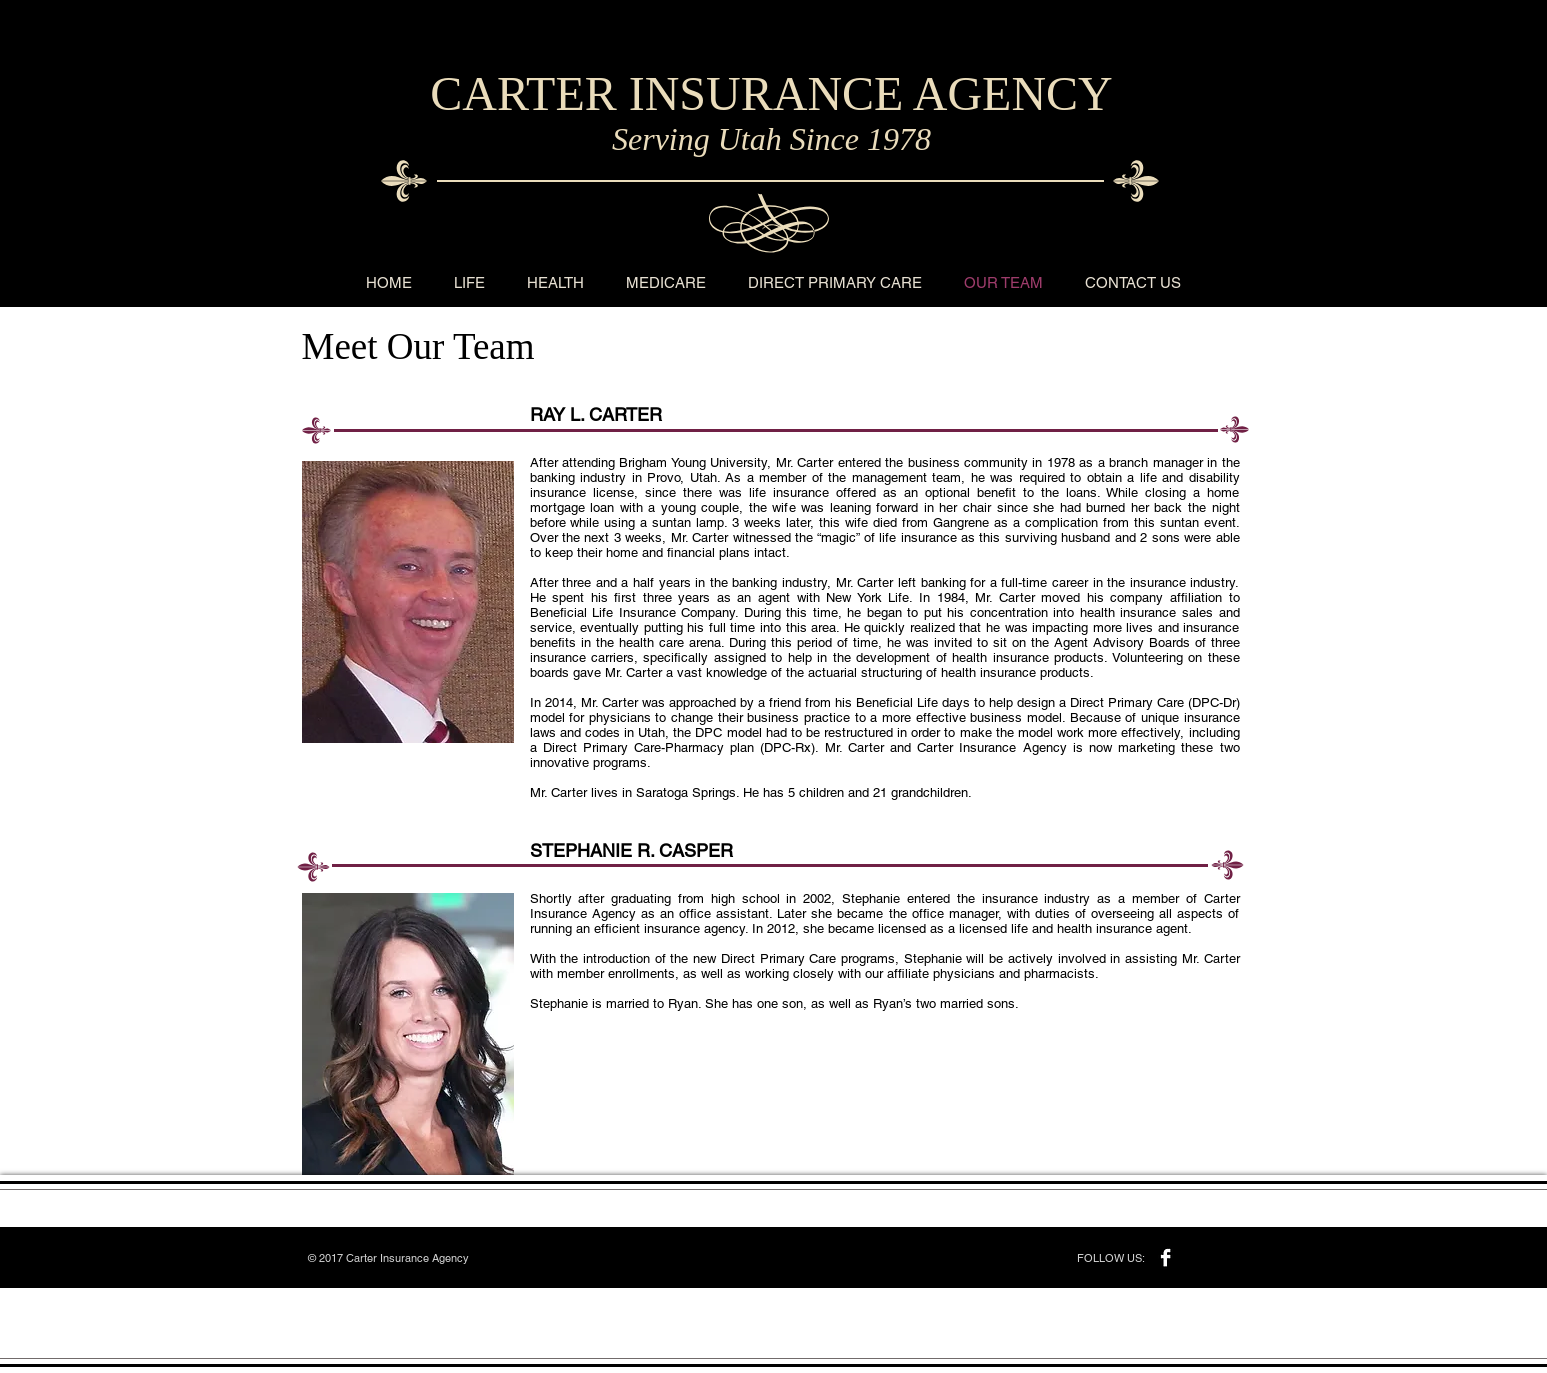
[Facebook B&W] (1165, 1257)
